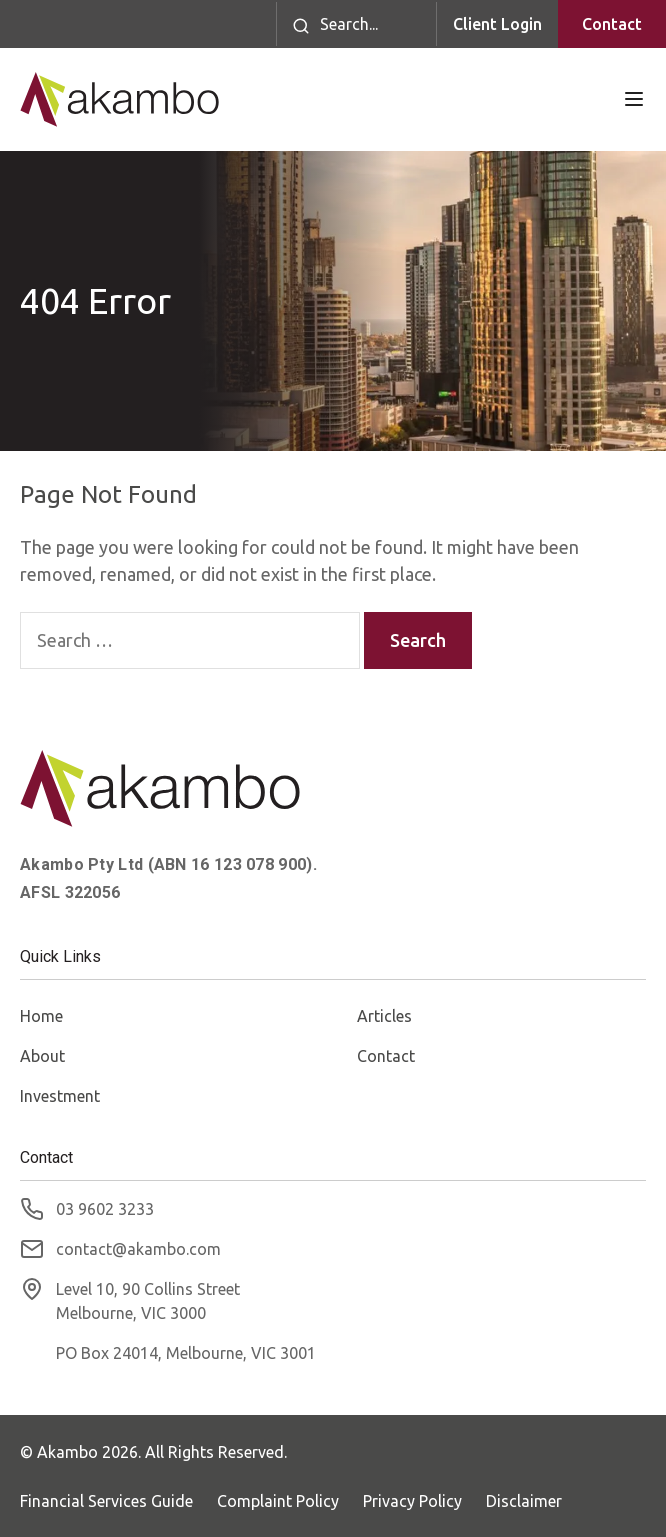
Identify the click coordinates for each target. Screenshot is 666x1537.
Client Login (497, 24)
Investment (60, 1096)
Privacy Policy (412, 1501)
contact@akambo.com (138, 1249)
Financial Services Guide (106, 1501)
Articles (384, 1016)
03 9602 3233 (105, 1209)
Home (41, 1016)
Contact (612, 24)
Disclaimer (524, 1501)
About (42, 1056)
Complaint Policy (278, 1501)
